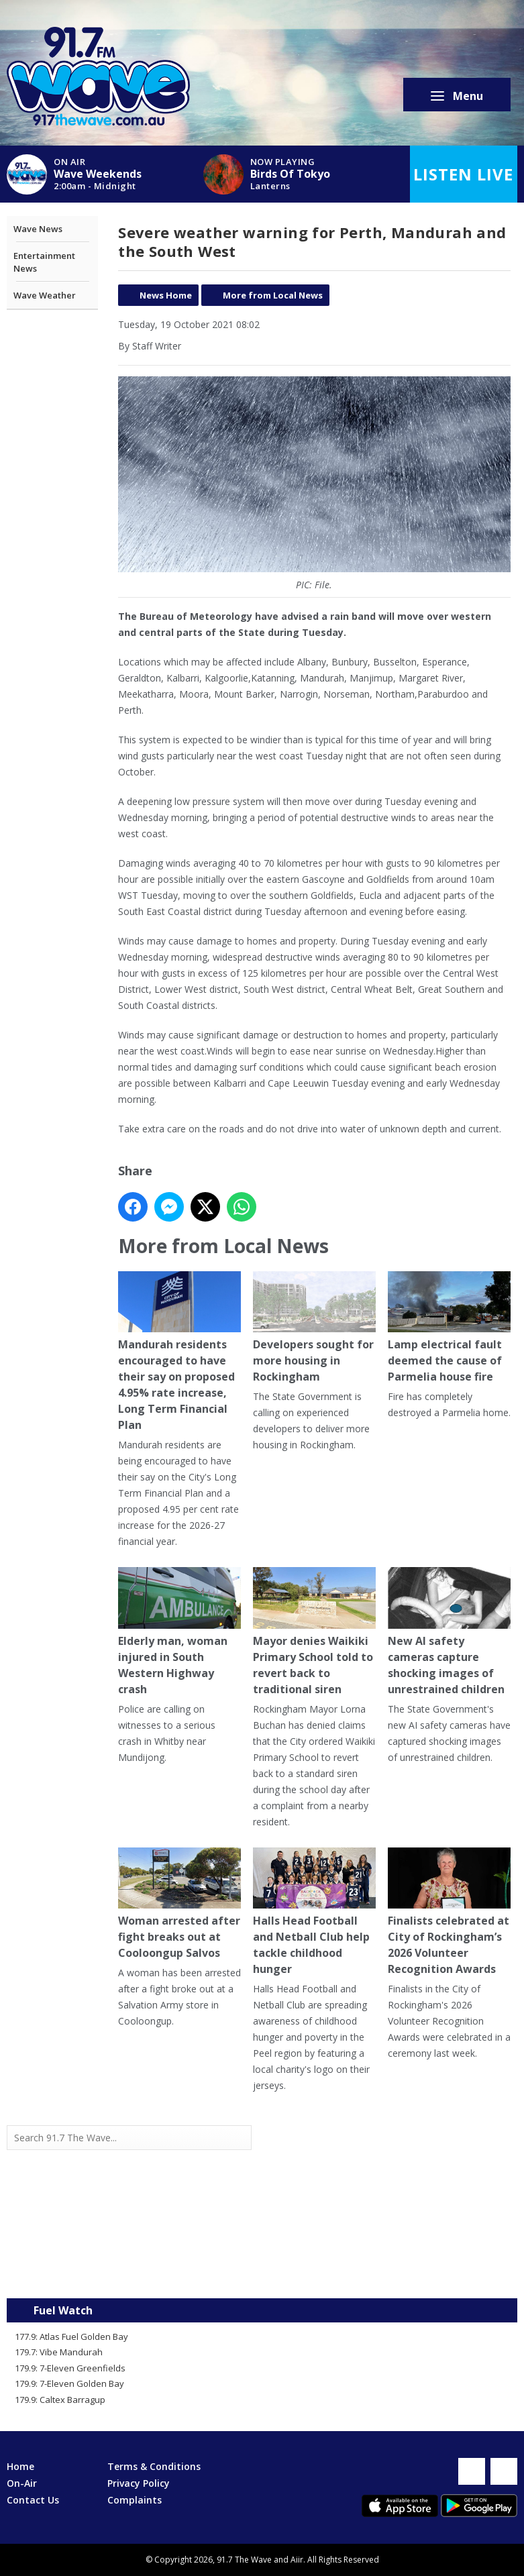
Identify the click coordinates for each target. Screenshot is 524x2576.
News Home (166, 295)
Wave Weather (44, 295)
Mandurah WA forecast (389, 2271)
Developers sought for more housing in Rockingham (314, 1328)
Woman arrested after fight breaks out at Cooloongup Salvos (179, 1904)
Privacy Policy (138, 2483)
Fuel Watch (63, 2310)
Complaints (134, 2499)
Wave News (37, 229)
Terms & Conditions (154, 2466)
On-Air (22, 2483)
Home (20, 2466)
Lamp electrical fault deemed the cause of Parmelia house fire (449, 1328)
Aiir (297, 2559)
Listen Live (463, 174)
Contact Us (33, 2499)
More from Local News (273, 295)
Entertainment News (44, 262)
